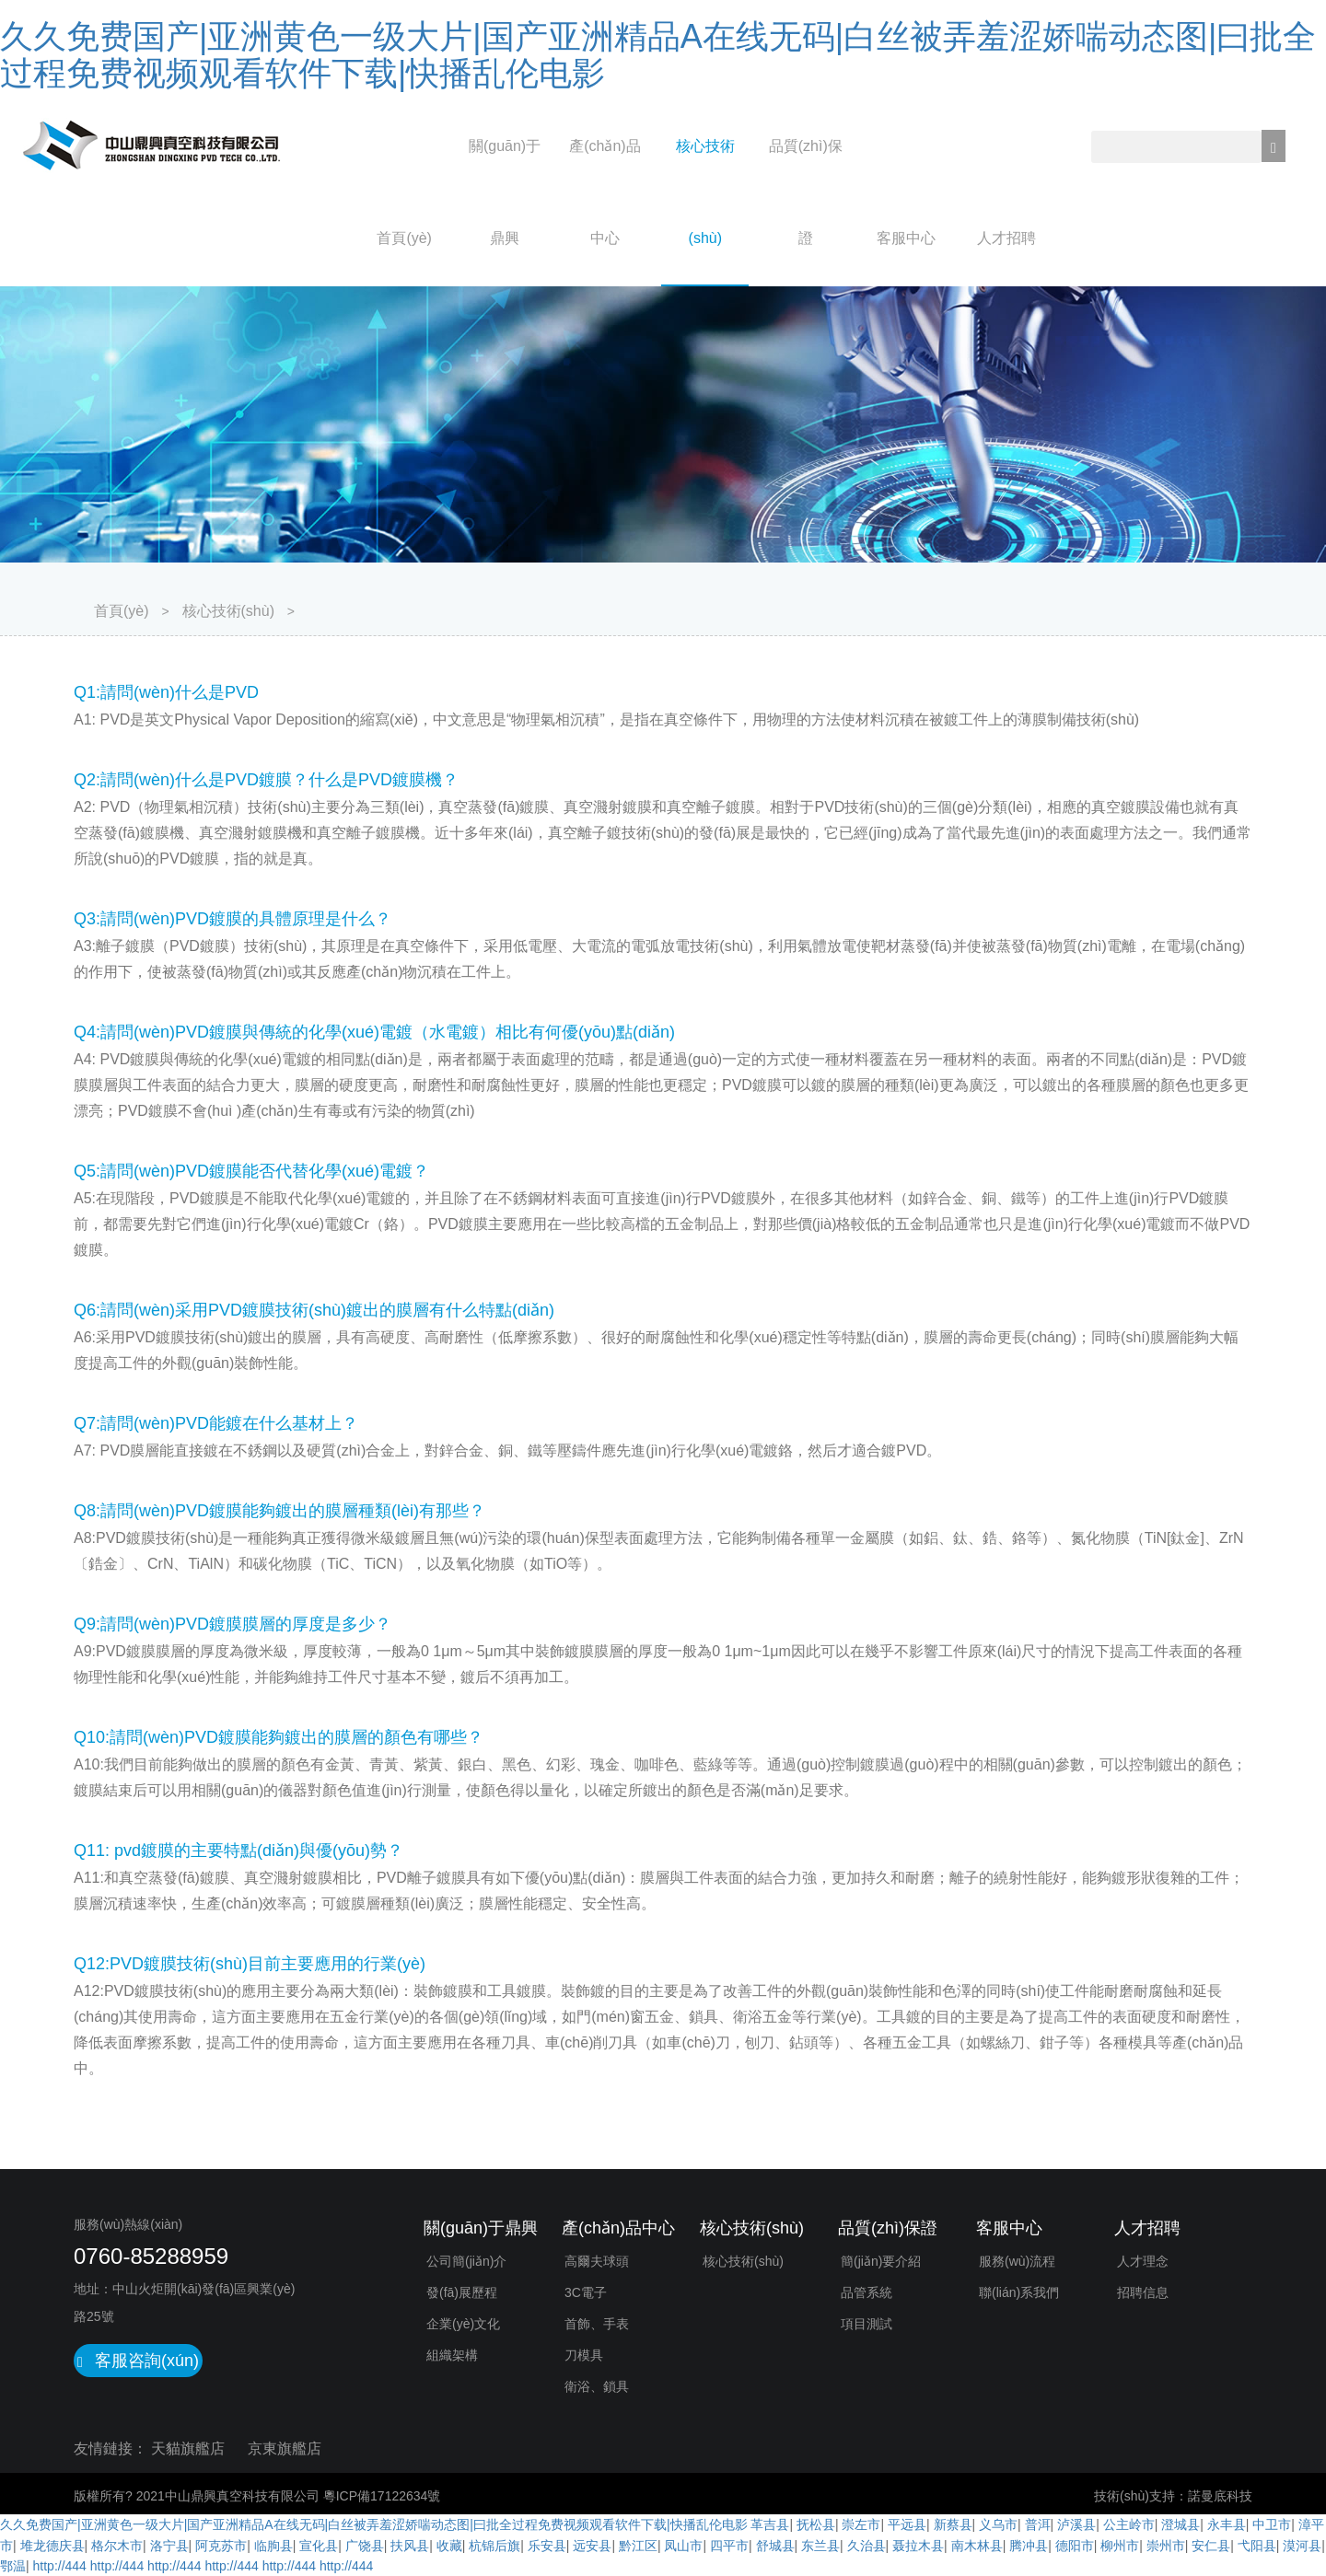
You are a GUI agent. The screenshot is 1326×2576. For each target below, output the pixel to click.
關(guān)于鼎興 (505, 192)
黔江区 (638, 2545)
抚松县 (816, 2524)
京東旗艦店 (284, 2448)
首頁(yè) (404, 238)
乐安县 (547, 2545)
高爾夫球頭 (596, 2261)
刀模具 (583, 2355)
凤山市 (683, 2545)
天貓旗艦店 (188, 2448)
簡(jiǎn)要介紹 (881, 2261)
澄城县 (1180, 2524)
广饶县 (364, 2545)
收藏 (449, 2545)
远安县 (592, 2545)
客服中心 (906, 238)
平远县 (907, 2524)
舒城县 (775, 2545)
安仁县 (1211, 2545)
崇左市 (861, 2524)
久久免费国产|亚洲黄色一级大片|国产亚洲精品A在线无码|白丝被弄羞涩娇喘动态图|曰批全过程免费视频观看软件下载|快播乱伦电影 (658, 54)
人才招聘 (1006, 238)
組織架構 (452, 2355)
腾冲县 (1028, 2545)
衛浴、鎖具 (596, 2386)
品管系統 (866, 2292)
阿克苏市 (221, 2545)
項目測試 (866, 2323)
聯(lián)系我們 (1019, 2292)
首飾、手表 (596, 2323)
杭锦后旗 (494, 2545)
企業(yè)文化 (463, 2323)
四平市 (729, 2545)
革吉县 (769, 2524)
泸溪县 (1076, 2524)
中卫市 (1271, 2524)
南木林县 (977, 2545)
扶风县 (409, 2545)
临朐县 (273, 2545)
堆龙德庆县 (52, 2545)
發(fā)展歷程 (461, 2292)
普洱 (1038, 2524)
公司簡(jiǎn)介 (466, 2261)
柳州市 (1119, 2545)
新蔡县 (953, 2524)
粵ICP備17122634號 (382, 2496)
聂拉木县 (918, 2545)
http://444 (60, 2566)
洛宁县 (169, 2545)
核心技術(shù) (705, 192)
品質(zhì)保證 (806, 192)
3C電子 (585, 2292)
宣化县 (318, 2545)
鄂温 (13, 2566)
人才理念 (1143, 2261)
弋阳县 (1257, 2545)
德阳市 (1074, 2545)
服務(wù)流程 (1017, 2261)
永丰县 (1226, 2524)
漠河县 (1302, 2545)
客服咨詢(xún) (138, 2360)
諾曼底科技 (1220, 2496)
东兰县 (820, 2545)
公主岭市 (1129, 2524)
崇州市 (1165, 2545)
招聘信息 (1143, 2292)
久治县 (866, 2545)
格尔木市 (117, 2545)
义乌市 (998, 2524)
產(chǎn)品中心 (604, 192)
